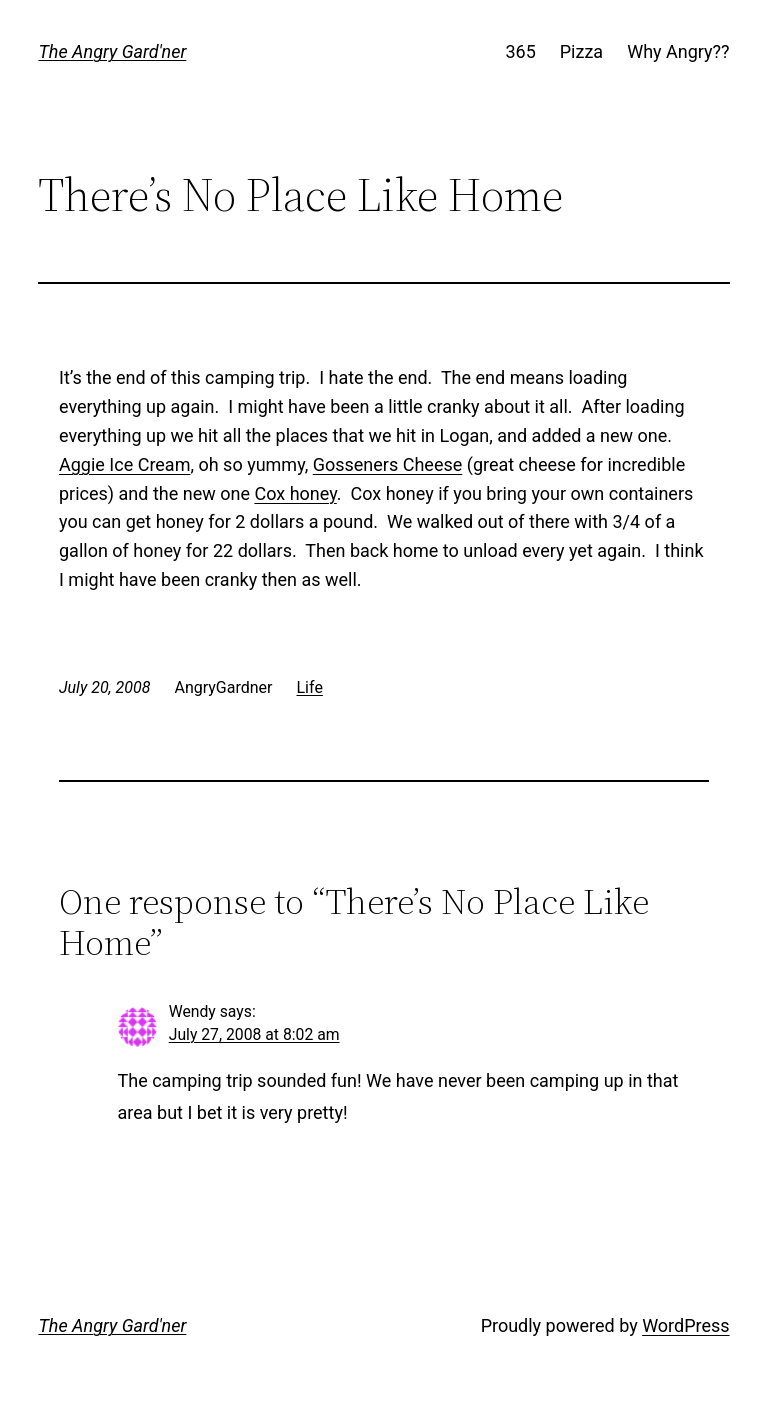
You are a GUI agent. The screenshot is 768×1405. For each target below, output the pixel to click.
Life (310, 687)
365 (520, 51)
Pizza (581, 51)
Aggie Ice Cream (124, 464)
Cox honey (295, 493)
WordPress (685, 1325)
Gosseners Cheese (388, 464)
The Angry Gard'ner (112, 51)
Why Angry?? (678, 51)
